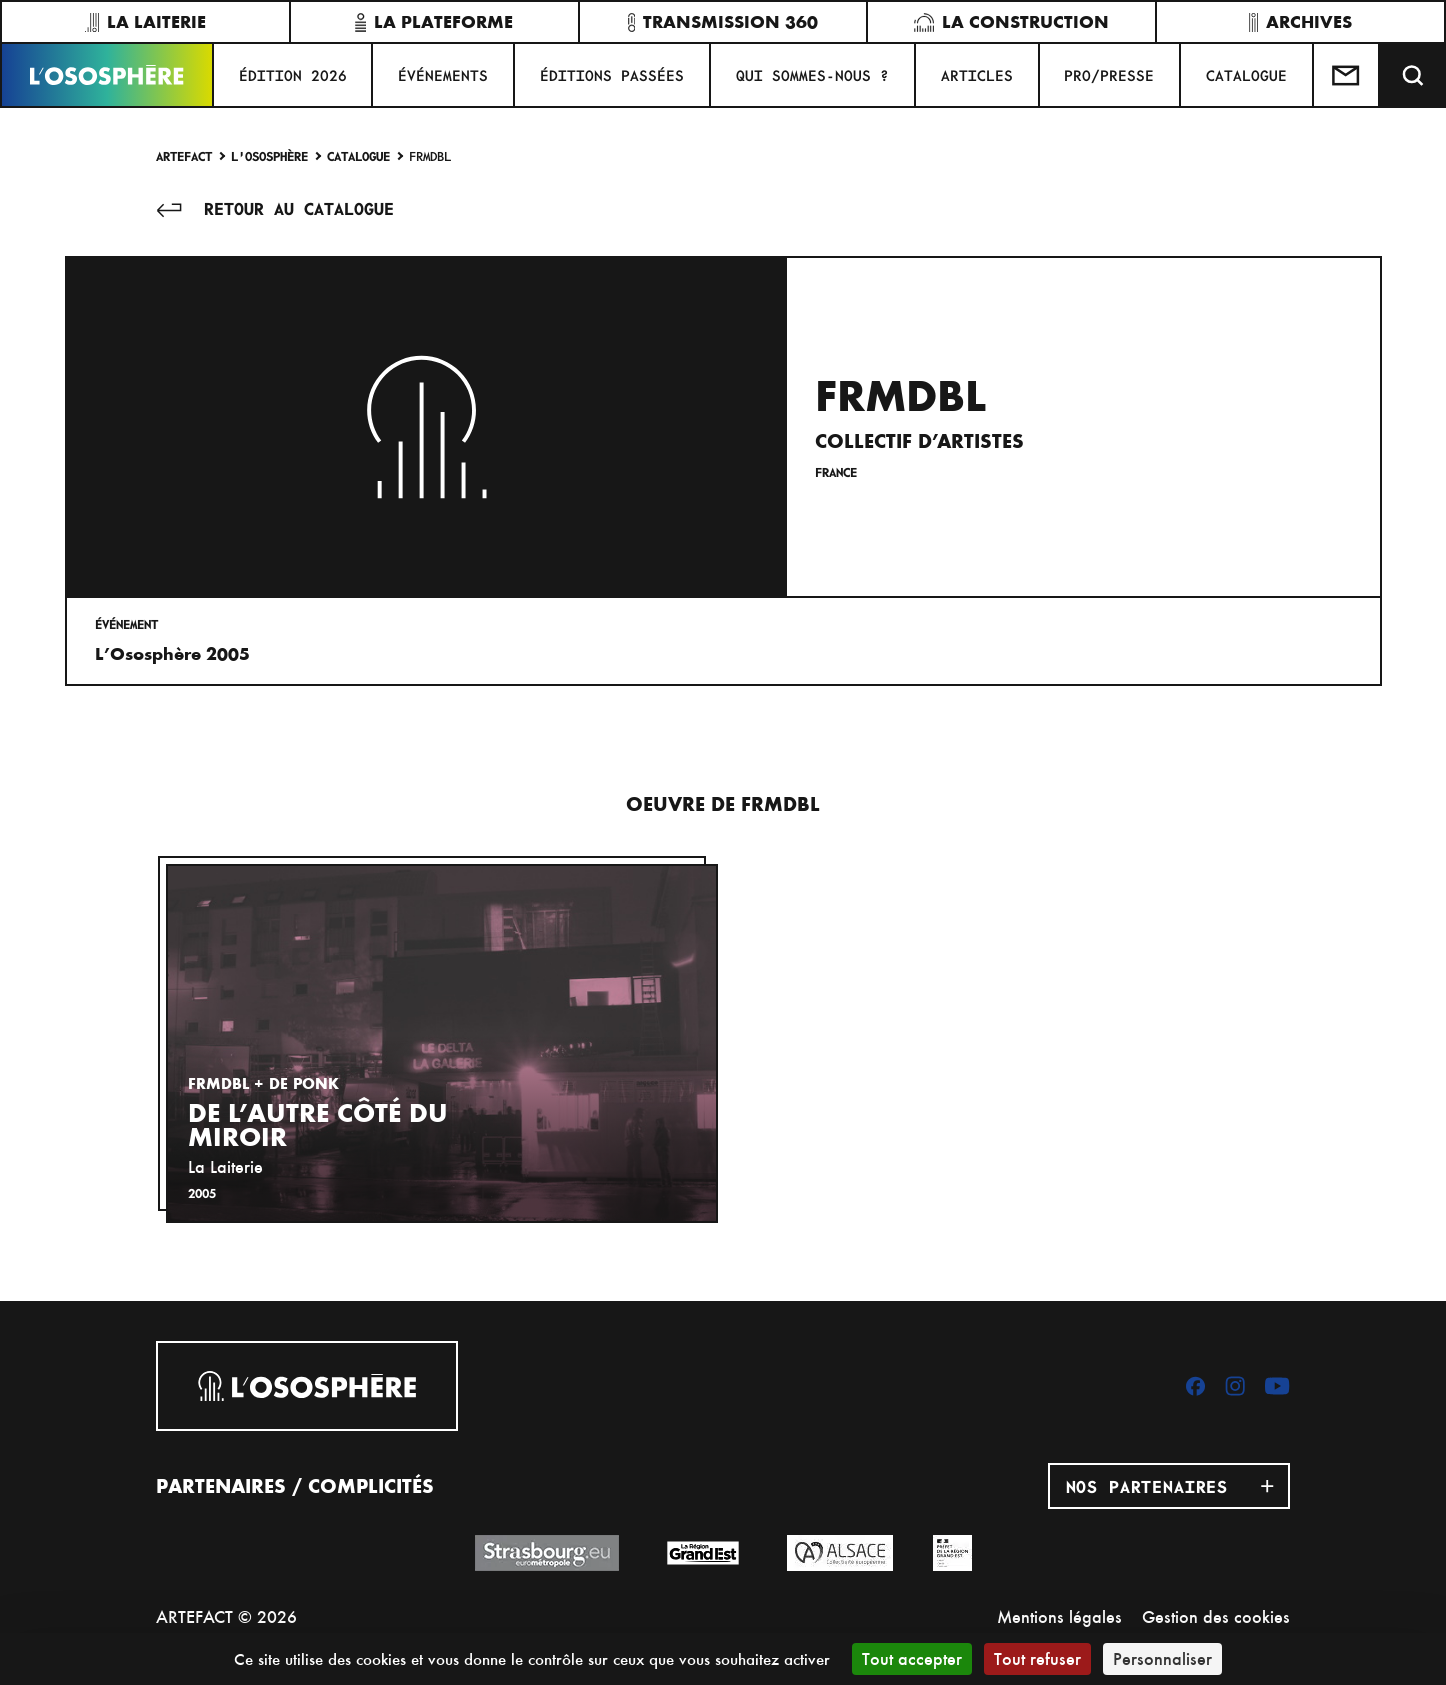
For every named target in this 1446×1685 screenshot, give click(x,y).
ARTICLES (977, 75)
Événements (443, 75)
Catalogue (358, 155)
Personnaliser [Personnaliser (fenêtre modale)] (1162, 1658)
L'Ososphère (269, 155)
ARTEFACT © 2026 (226, 1616)
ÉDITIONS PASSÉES (612, 75)
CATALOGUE (1246, 75)
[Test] (1347, 75)
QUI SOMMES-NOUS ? (812, 75)
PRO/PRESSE (1109, 75)
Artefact (184, 155)
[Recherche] (1413, 75)
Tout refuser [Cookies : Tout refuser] (1037, 1658)
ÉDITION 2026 (293, 75)
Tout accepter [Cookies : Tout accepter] (912, 1658)
